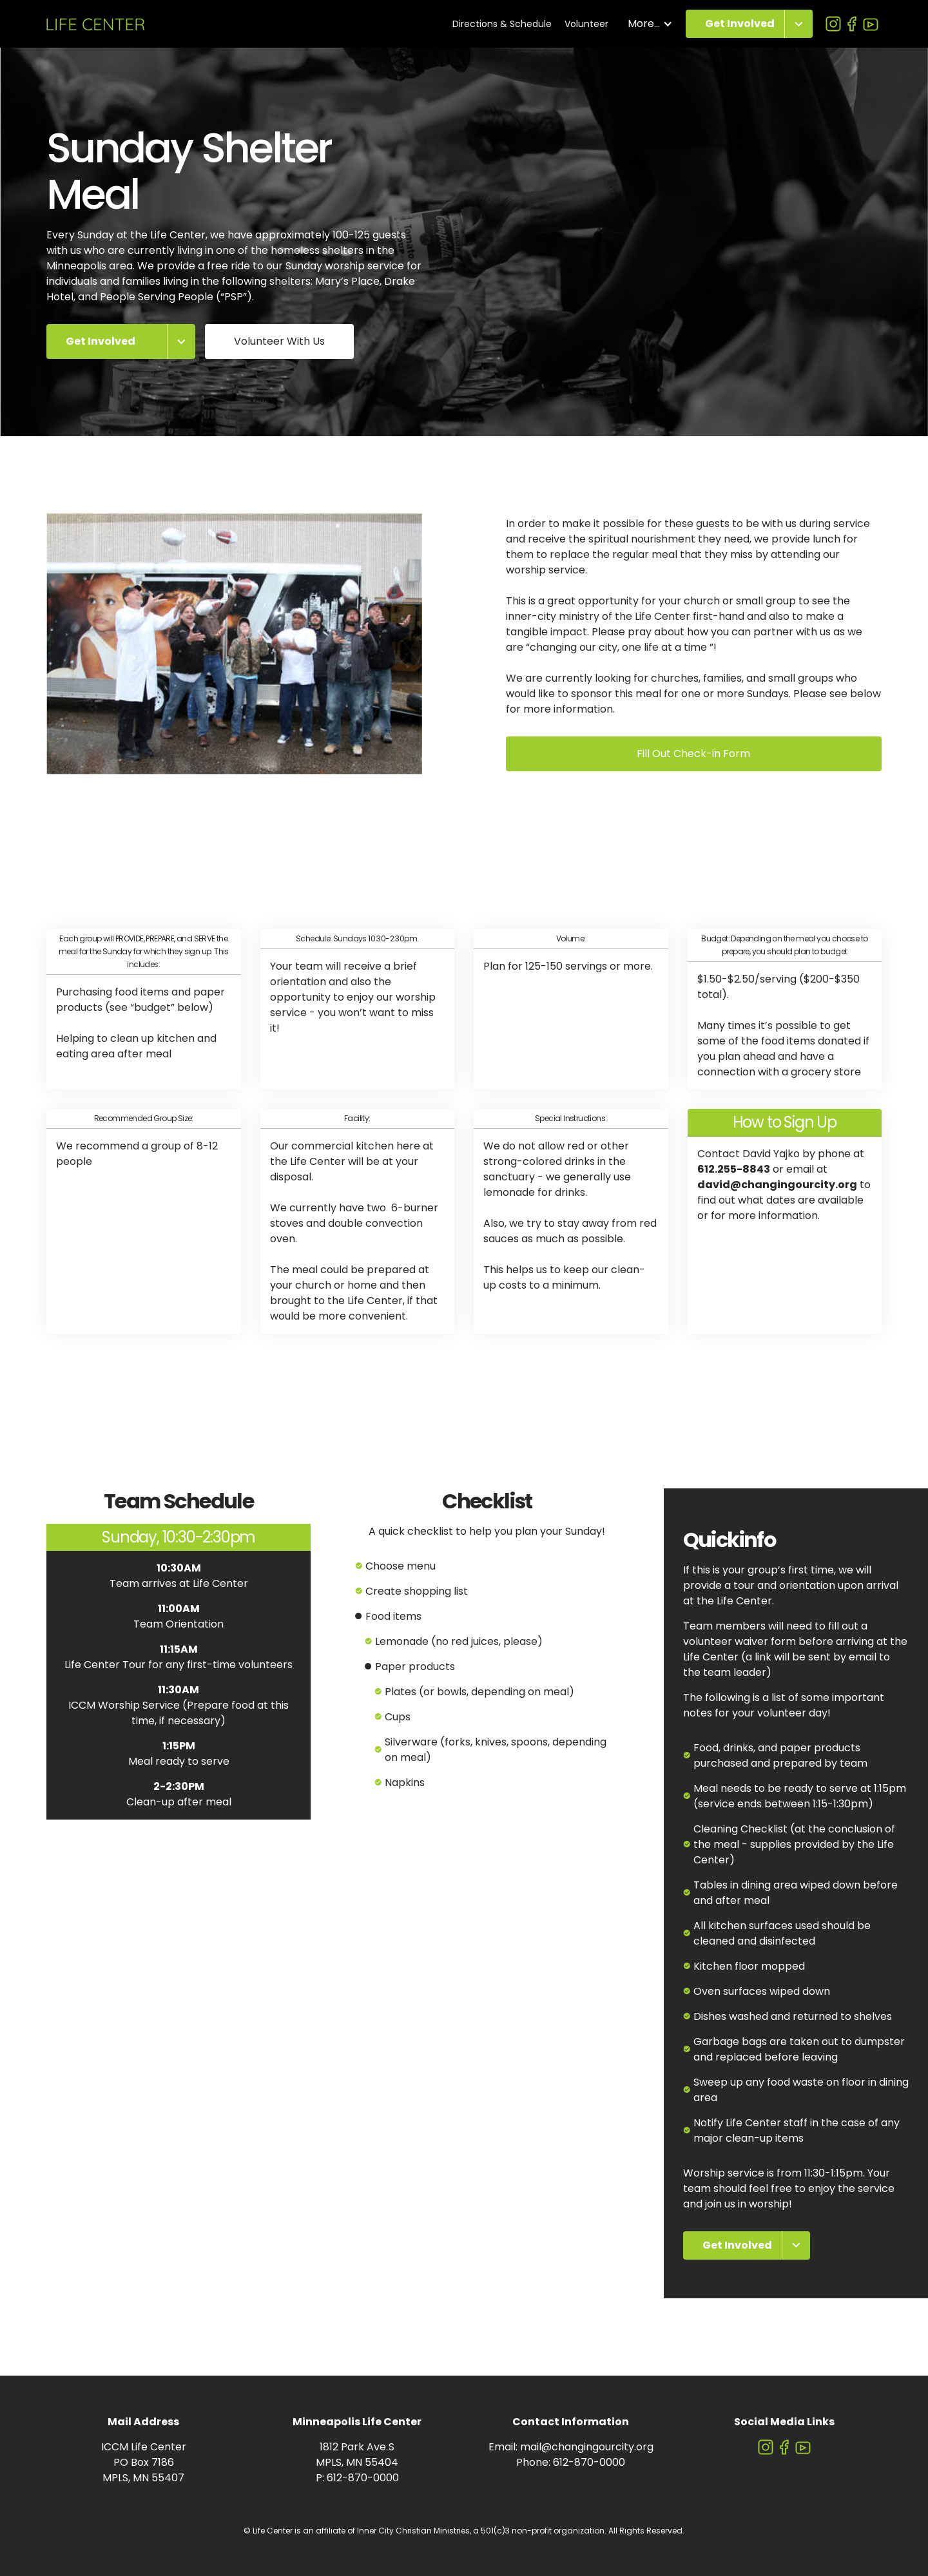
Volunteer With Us (279, 341)
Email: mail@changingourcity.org (570, 2446)
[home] (95, 24)
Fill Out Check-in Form (693, 753)
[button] (650, 23)
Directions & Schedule (502, 23)
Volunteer (586, 23)
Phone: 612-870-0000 (570, 2462)
